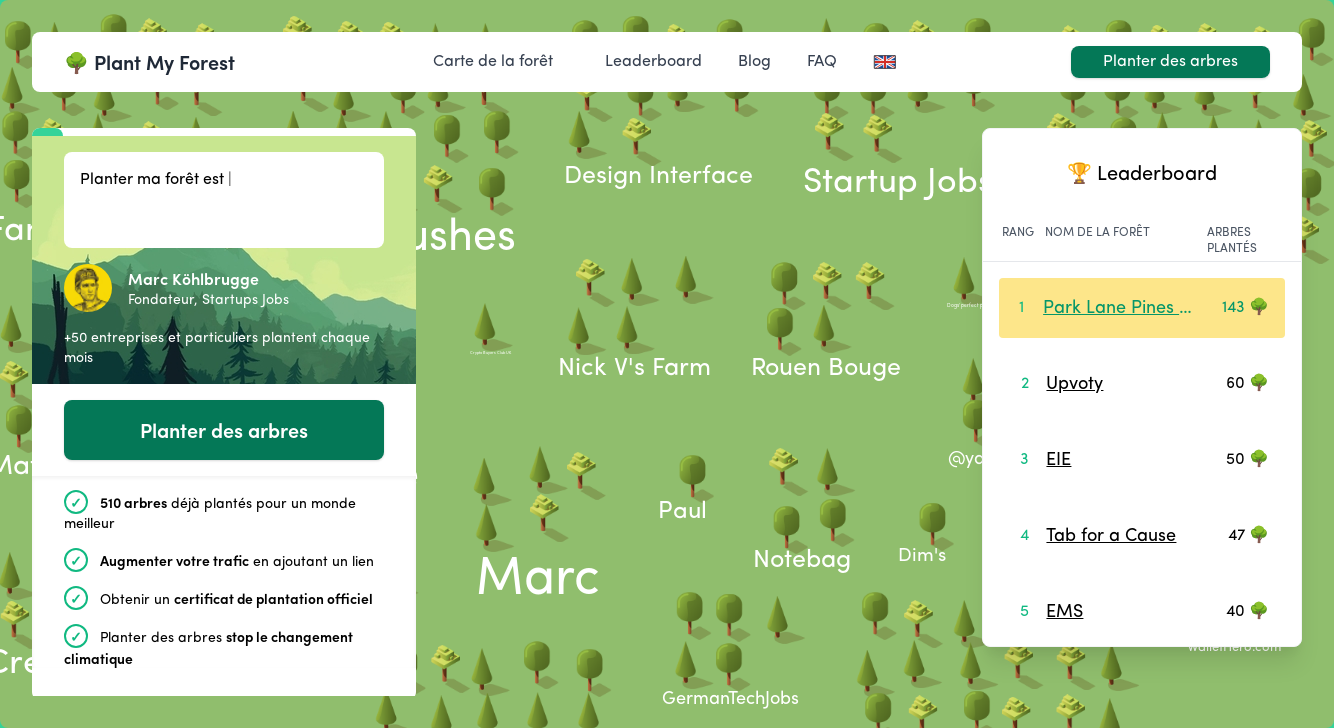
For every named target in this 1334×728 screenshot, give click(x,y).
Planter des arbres (1170, 62)
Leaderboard (653, 62)
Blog (754, 62)
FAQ (822, 62)
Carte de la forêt (493, 62)
